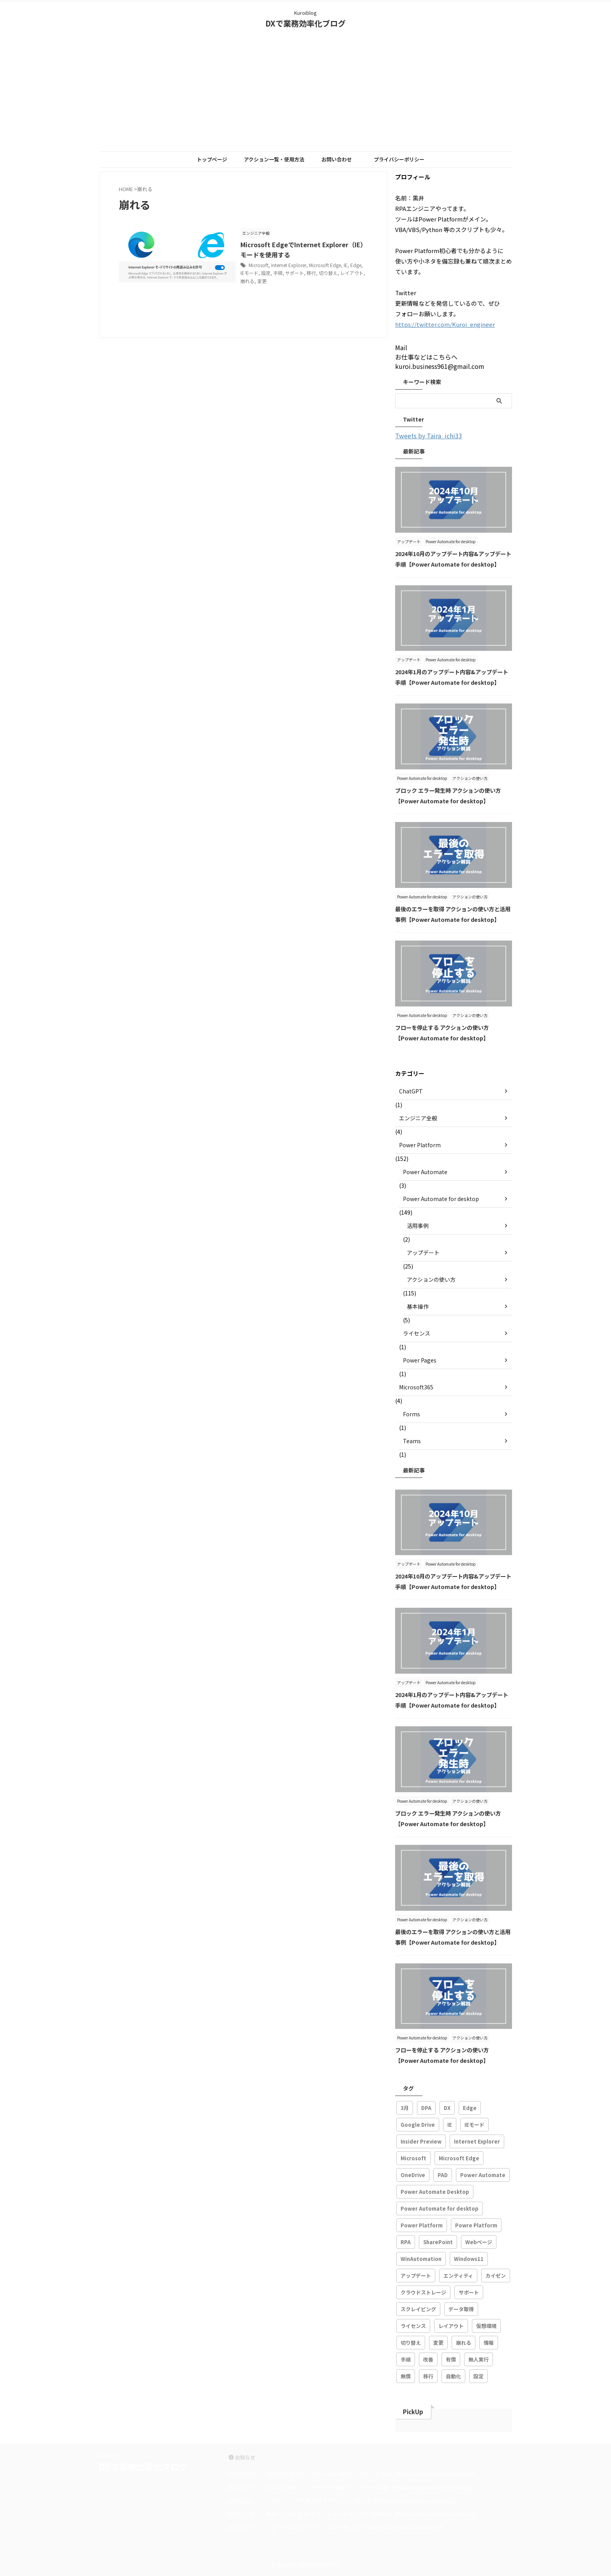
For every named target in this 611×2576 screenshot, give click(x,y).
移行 (312, 272)
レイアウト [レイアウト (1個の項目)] (451, 2326)
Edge (356, 265)
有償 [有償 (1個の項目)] (451, 2359)
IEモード (251, 272)
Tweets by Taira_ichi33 (428, 435)
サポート (295, 272)
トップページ (212, 159)
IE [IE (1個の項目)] (449, 2124)
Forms (411, 1414)
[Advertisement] (305, 92)
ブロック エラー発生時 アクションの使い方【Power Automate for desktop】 (362, 2501)
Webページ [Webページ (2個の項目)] (478, 2242)
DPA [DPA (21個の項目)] (426, 2108)
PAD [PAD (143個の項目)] (443, 2175)
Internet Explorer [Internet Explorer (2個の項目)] (477, 2141)
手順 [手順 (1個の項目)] (406, 2359)
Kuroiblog (109, 2455)
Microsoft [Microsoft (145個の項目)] (413, 2158)
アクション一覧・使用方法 (274, 159)
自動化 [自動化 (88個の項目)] (453, 2376)
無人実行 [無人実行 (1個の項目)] (478, 2359)
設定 (267, 272)
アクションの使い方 (431, 1279)
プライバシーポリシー (399, 159)
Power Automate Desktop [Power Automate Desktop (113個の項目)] (435, 2191)
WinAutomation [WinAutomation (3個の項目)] (421, 2258)
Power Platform (420, 1145)
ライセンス (416, 1333)
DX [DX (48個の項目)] (447, 2108)
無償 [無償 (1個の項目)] (406, 2376)
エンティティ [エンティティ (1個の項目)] (458, 2275)
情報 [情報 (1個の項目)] (489, 2342)
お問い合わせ (336, 159)
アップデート (423, 1252)
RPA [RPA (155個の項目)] (406, 2242)
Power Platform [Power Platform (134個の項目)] (422, 2225)
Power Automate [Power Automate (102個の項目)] (482, 2175)
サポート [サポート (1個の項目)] (469, 2292)
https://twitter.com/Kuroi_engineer (445, 324)
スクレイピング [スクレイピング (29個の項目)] (418, 2309)
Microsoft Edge (326, 265)
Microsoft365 (416, 1387)
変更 (263, 281)
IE (346, 265)
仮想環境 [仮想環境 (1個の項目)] (486, 2326)
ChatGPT (411, 1091)
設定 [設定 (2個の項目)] (478, 2376)
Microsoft (260, 265)
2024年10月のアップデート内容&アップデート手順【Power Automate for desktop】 (372, 2474)
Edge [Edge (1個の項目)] (470, 2108)
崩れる (249, 281)
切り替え (329, 272)
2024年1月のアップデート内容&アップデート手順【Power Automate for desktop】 (371, 2487)
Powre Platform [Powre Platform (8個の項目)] (476, 2225)
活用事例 (418, 1226)
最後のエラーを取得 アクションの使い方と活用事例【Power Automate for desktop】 (372, 2514)
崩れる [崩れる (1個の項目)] (463, 2342)
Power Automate (425, 1172)
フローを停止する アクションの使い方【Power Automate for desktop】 (356, 2527)
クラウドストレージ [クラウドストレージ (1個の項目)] (423, 2292)
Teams (412, 1441)
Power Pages (419, 1360)
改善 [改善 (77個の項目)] (428, 2359)
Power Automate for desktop (441, 1199)
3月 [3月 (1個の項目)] (405, 2108)
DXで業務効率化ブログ (305, 23)
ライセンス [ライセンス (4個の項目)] (413, 2326)
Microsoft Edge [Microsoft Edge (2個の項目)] (459, 2158)
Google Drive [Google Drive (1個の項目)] (418, 2124)
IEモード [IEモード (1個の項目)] (474, 2124)
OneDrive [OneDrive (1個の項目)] (413, 2175)
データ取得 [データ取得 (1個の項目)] (461, 2309)
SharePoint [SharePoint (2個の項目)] (438, 2242)
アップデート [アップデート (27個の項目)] (416, 2275)
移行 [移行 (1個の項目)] (428, 2376)
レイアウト (353, 272)
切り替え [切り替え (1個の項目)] (411, 2342)
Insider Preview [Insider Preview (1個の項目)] (421, 2141)
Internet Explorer (289, 265)
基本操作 (418, 1306)
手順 (279, 272)
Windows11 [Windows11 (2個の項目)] (469, 2258)
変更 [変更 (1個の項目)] (438, 2342)
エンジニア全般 (418, 1118)
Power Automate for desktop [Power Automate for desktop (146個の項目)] (440, 2208)
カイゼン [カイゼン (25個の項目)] (496, 2275)
